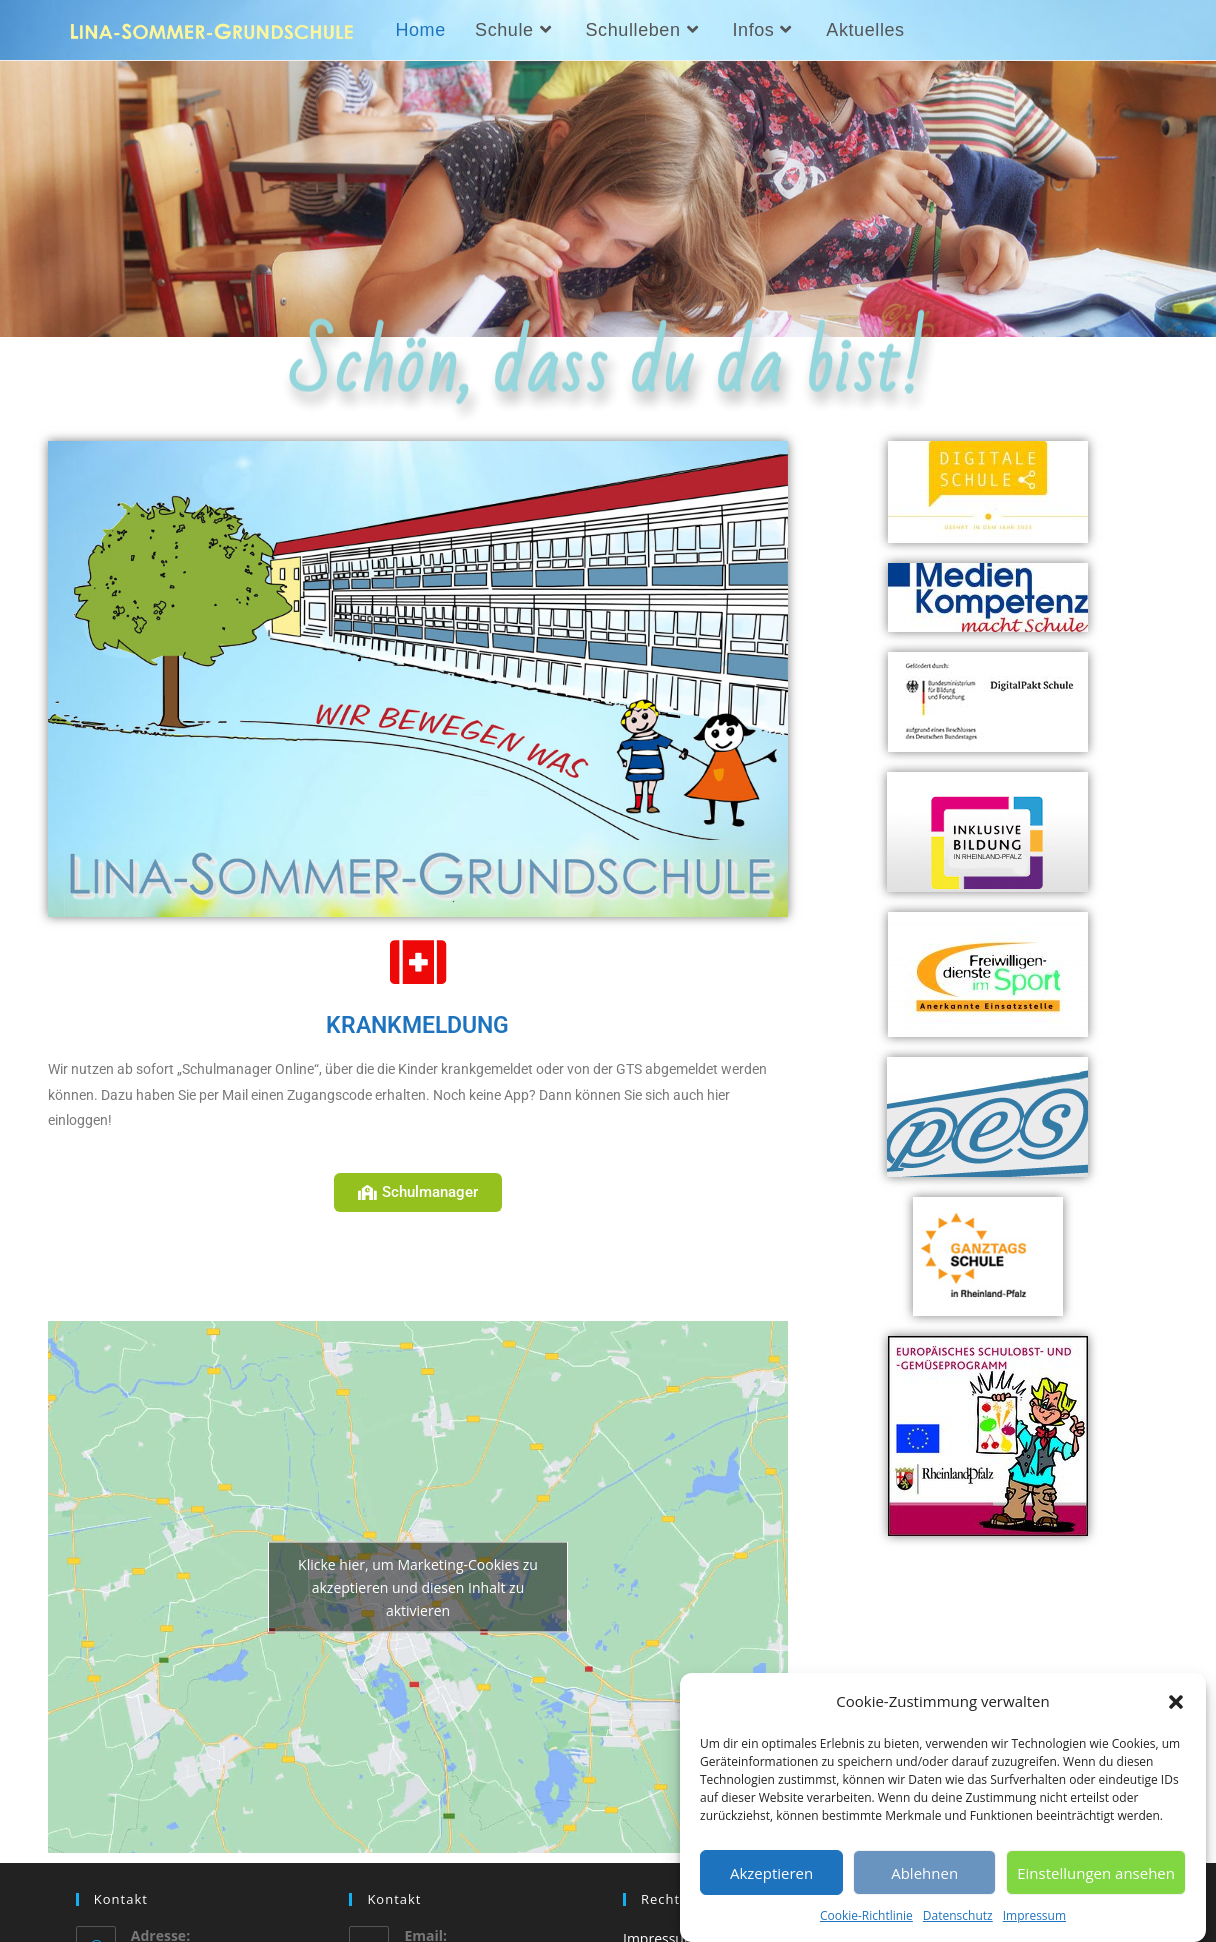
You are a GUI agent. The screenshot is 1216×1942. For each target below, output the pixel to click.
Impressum (1034, 1915)
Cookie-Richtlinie (866, 1915)
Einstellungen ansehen (1096, 1873)
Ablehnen (924, 1873)
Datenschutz (958, 1915)
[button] (1176, 1702)
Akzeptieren (771, 1873)
